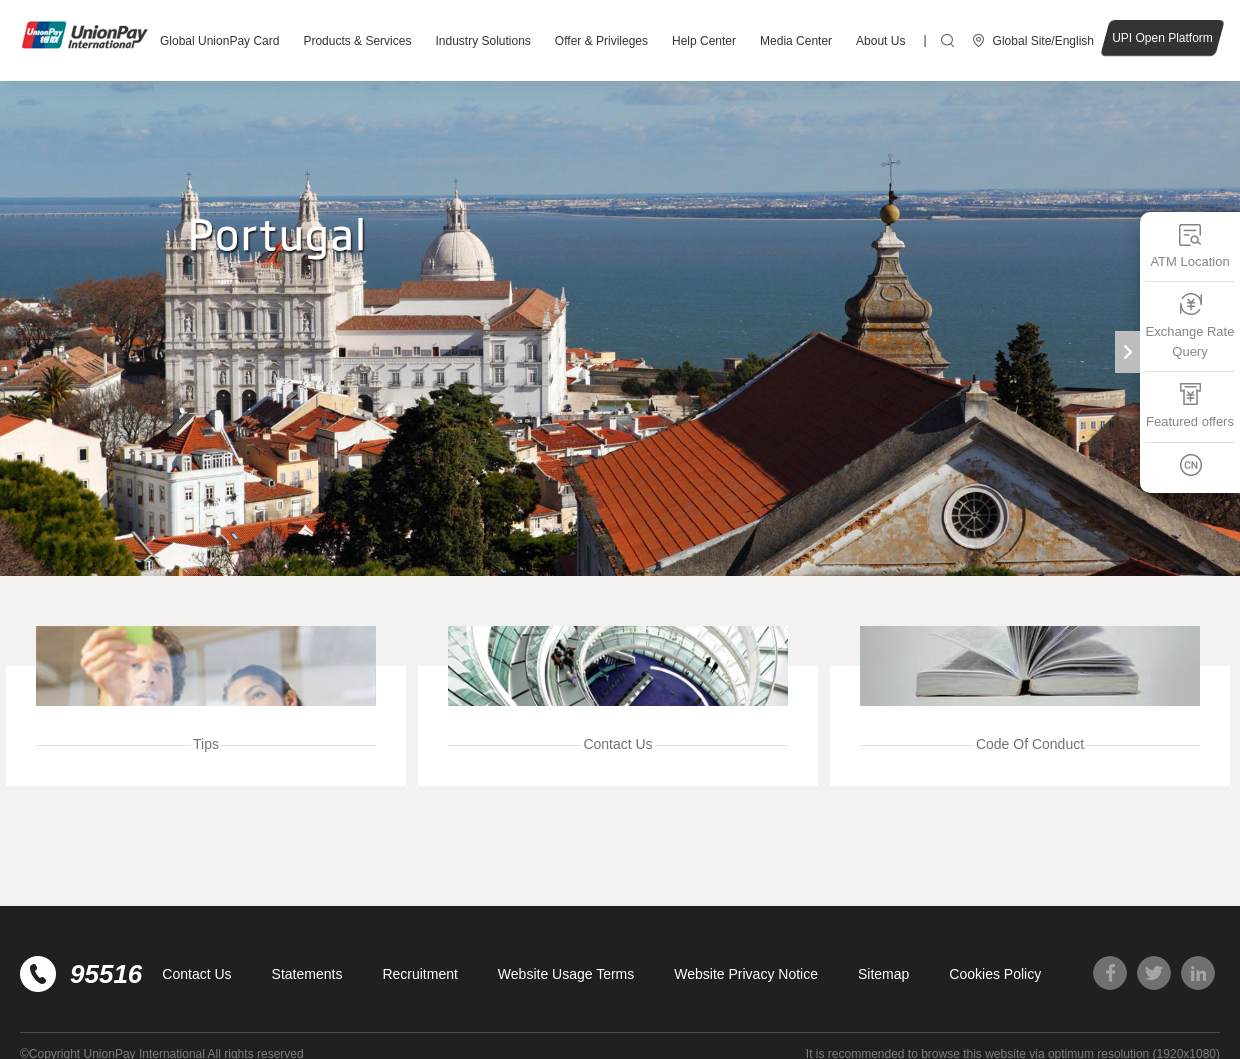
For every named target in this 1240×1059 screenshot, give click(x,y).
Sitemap (883, 974)
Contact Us (196, 974)
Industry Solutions (482, 41)
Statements (307, 974)
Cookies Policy (995, 974)
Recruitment (419, 974)
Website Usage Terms (566, 974)
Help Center (704, 41)
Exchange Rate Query (1190, 325)
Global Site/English (1043, 41)
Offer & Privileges (601, 41)
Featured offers (1190, 405)
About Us (880, 41)
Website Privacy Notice (746, 974)
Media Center (796, 41)
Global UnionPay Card (219, 41)
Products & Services (357, 41)
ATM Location (1189, 245)
